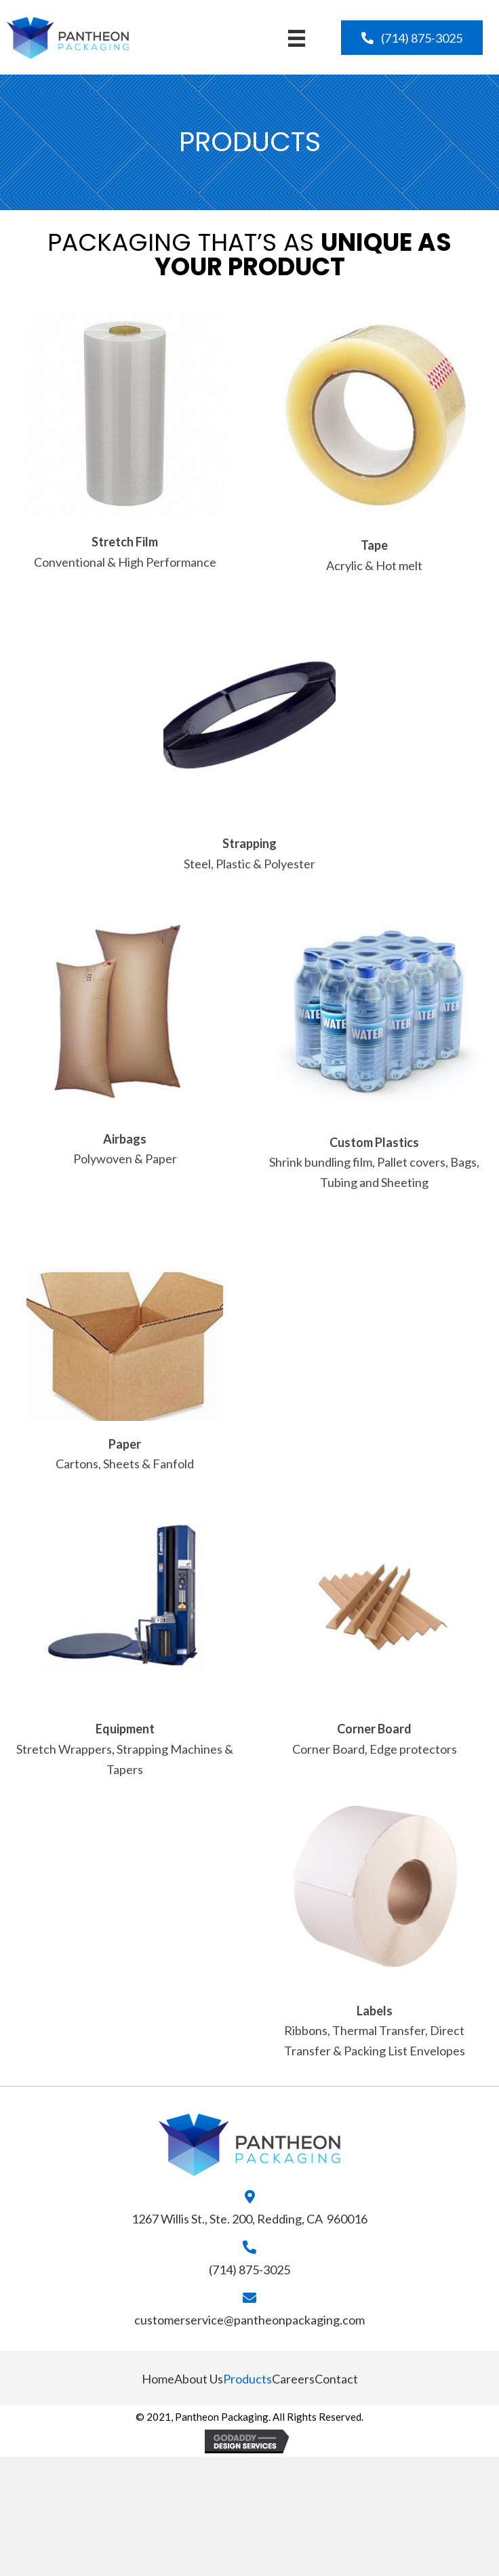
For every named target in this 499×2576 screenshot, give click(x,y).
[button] (412, 37)
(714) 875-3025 (249, 2269)
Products (247, 2378)
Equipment (125, 1728)
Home (158, 2378)
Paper (124, 1443)
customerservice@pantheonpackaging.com (249, 2319)
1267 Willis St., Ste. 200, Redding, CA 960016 (249, 2218)
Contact (336, 2378)
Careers (293, 2378)
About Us (198, 2378)
